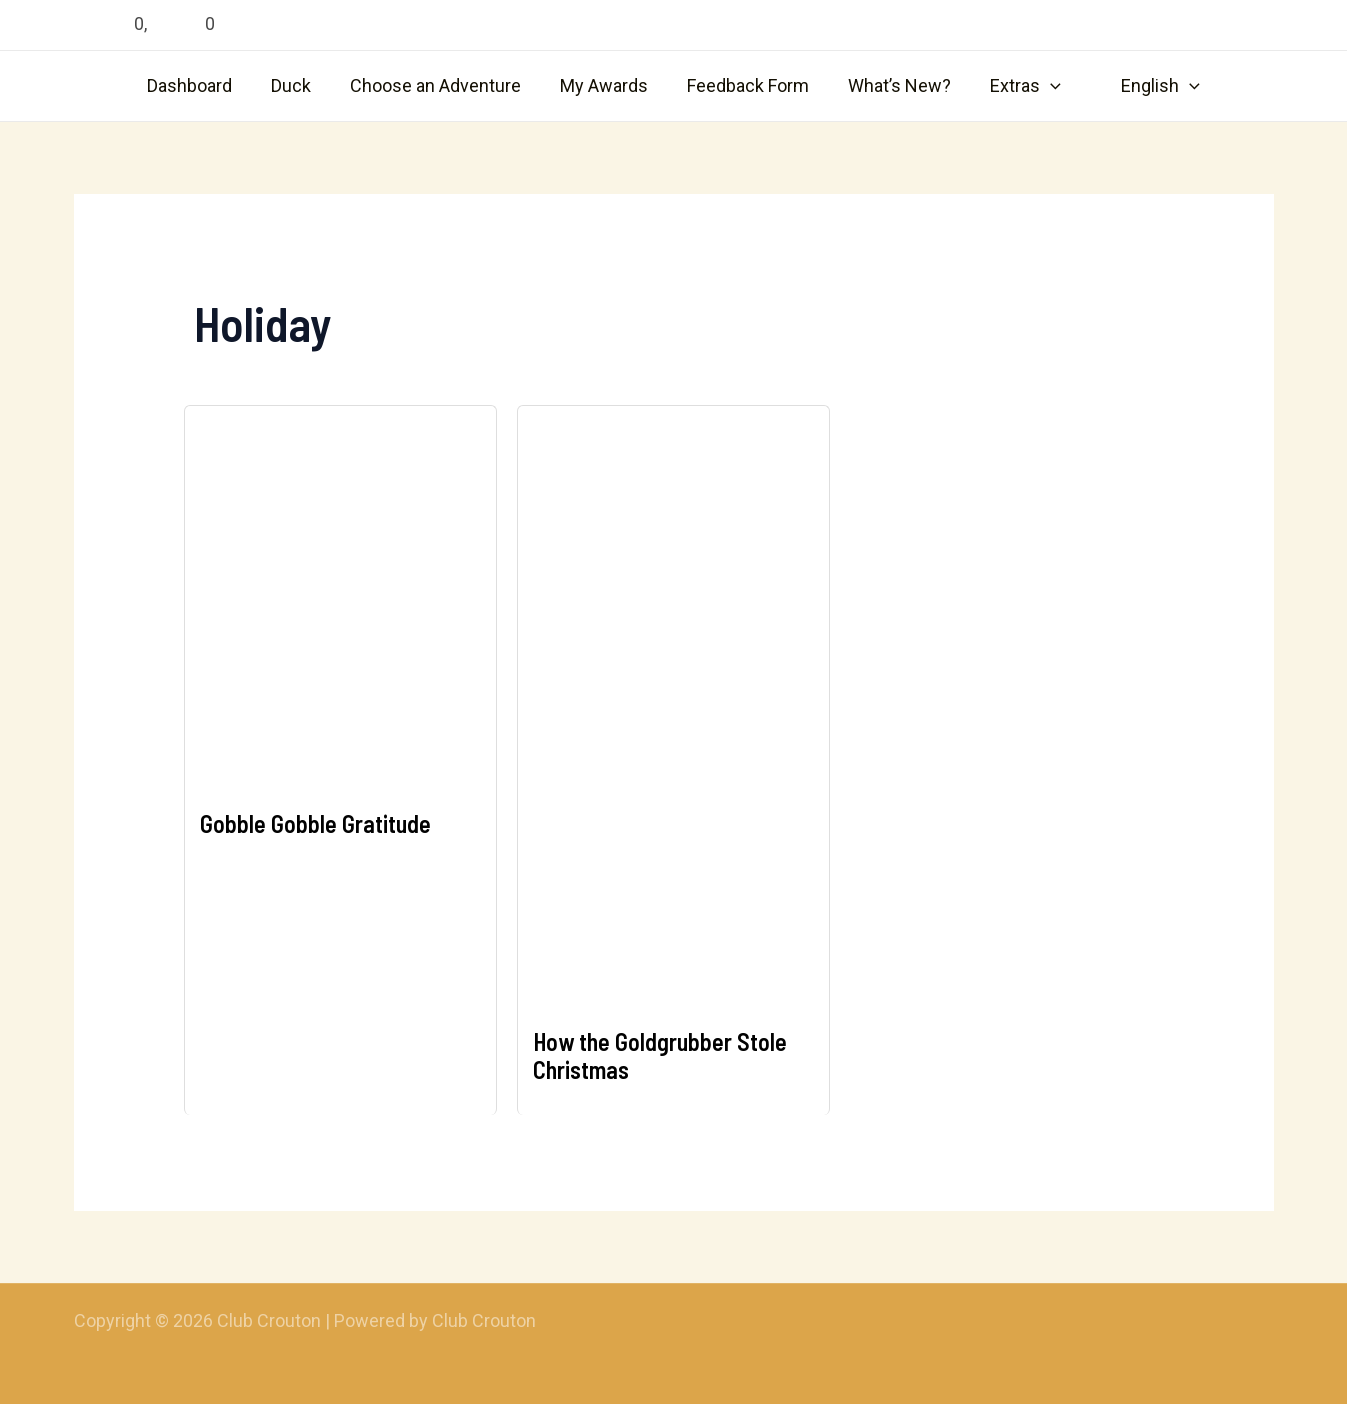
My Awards (606, 85)
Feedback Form (747, 85)
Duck (299, 85)
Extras (1018, 86)
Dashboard (200, 85)
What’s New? (895, 85)
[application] (1043, 86)
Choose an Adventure (440, 85)
